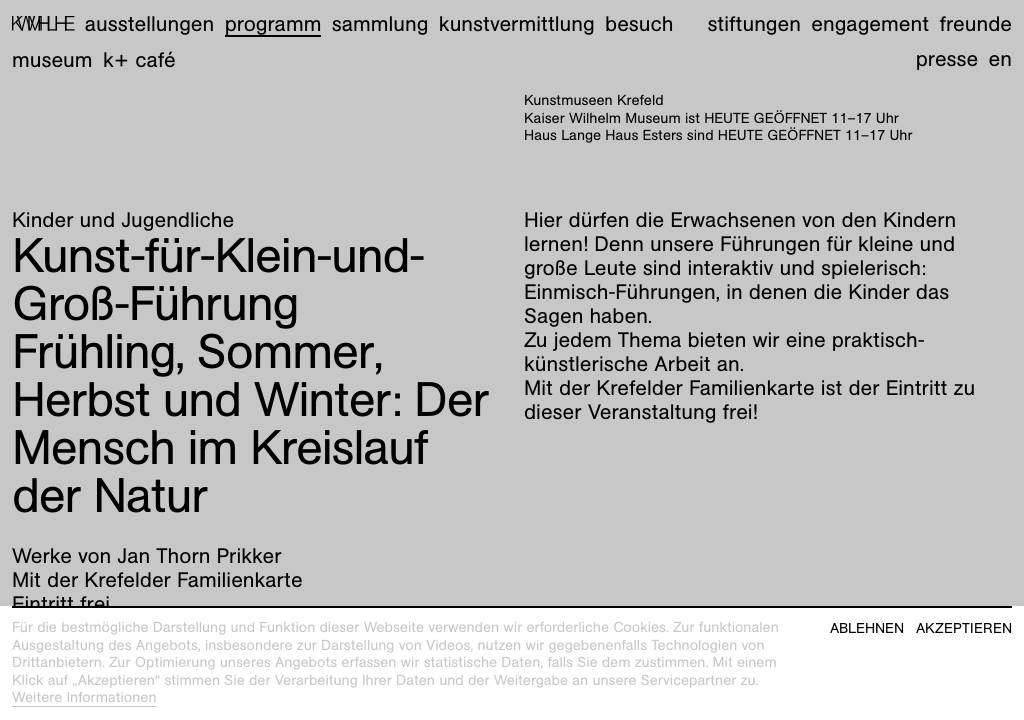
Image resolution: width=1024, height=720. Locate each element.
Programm (273, 23)
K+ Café (139, 59)
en (1000, 58)
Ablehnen (867, 628)
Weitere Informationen (84, 698)
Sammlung (380, 23)
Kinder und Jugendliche (123, 219)
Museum (52, 59)
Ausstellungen (149, 23)
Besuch (639, 23)
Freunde (975, 23)
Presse (947, 58)
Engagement (870, 23)
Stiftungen (754, 23)
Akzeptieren (964, 628)
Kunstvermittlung (517, 23)
